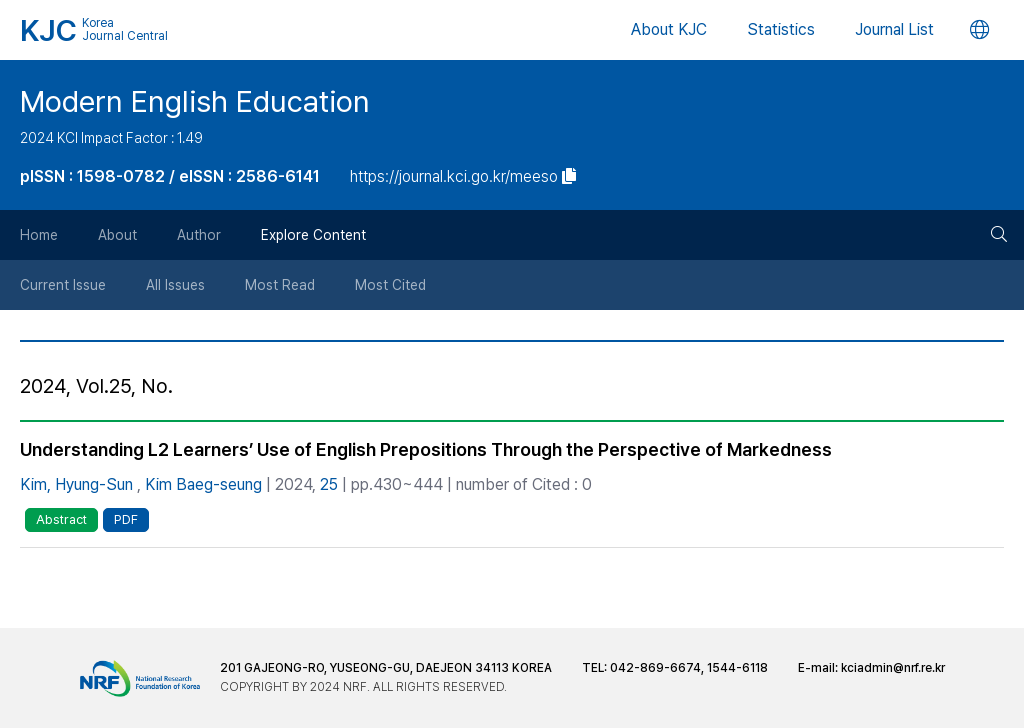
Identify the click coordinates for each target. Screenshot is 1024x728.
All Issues (175, 285)
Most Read (280, 285)
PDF (126, 519)
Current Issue (63, 285)
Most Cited (390, 285)
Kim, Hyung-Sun (76, 484)
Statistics (781, 29)
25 (329, 484)
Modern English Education (195, 101)
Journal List (894, 29)
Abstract (61, 519)
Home (39, 235)
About (117, 235)
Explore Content (313, 235)
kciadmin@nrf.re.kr (893, 668)
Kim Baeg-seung (203, 484)
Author (199, 235)
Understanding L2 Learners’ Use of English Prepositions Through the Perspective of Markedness (426, 449)
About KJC (669, 29)
